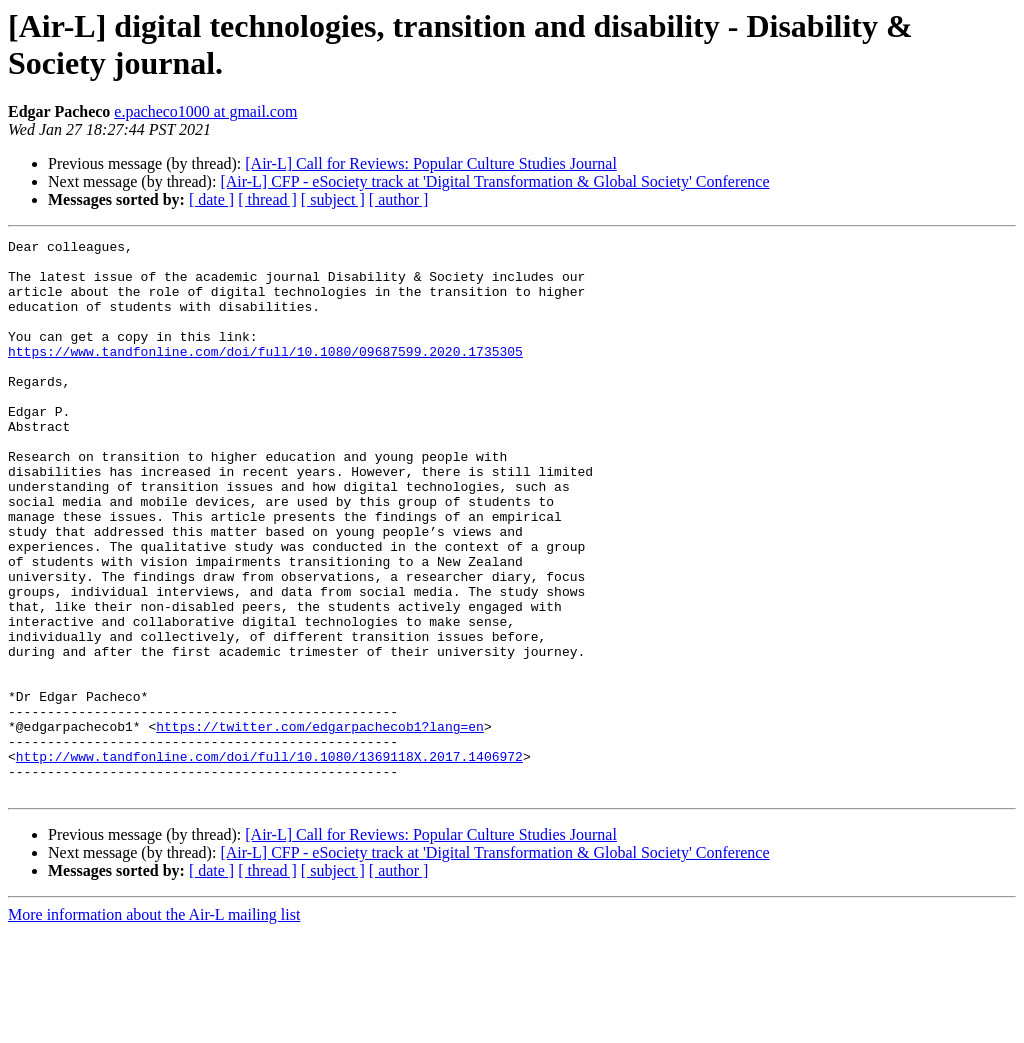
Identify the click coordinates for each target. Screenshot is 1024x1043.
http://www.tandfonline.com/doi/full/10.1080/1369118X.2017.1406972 (269, 861)
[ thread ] (267, 199)
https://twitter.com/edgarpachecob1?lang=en (320, 825)
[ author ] (399, 199)
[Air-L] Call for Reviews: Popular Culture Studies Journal (431, 163)
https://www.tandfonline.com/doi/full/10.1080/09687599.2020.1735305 (265, 375)
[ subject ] (333, 199)
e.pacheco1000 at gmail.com (205, 111)
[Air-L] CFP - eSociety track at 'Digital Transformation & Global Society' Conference (494, 181)
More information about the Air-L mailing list (154, 1025)
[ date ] (211, 199)
